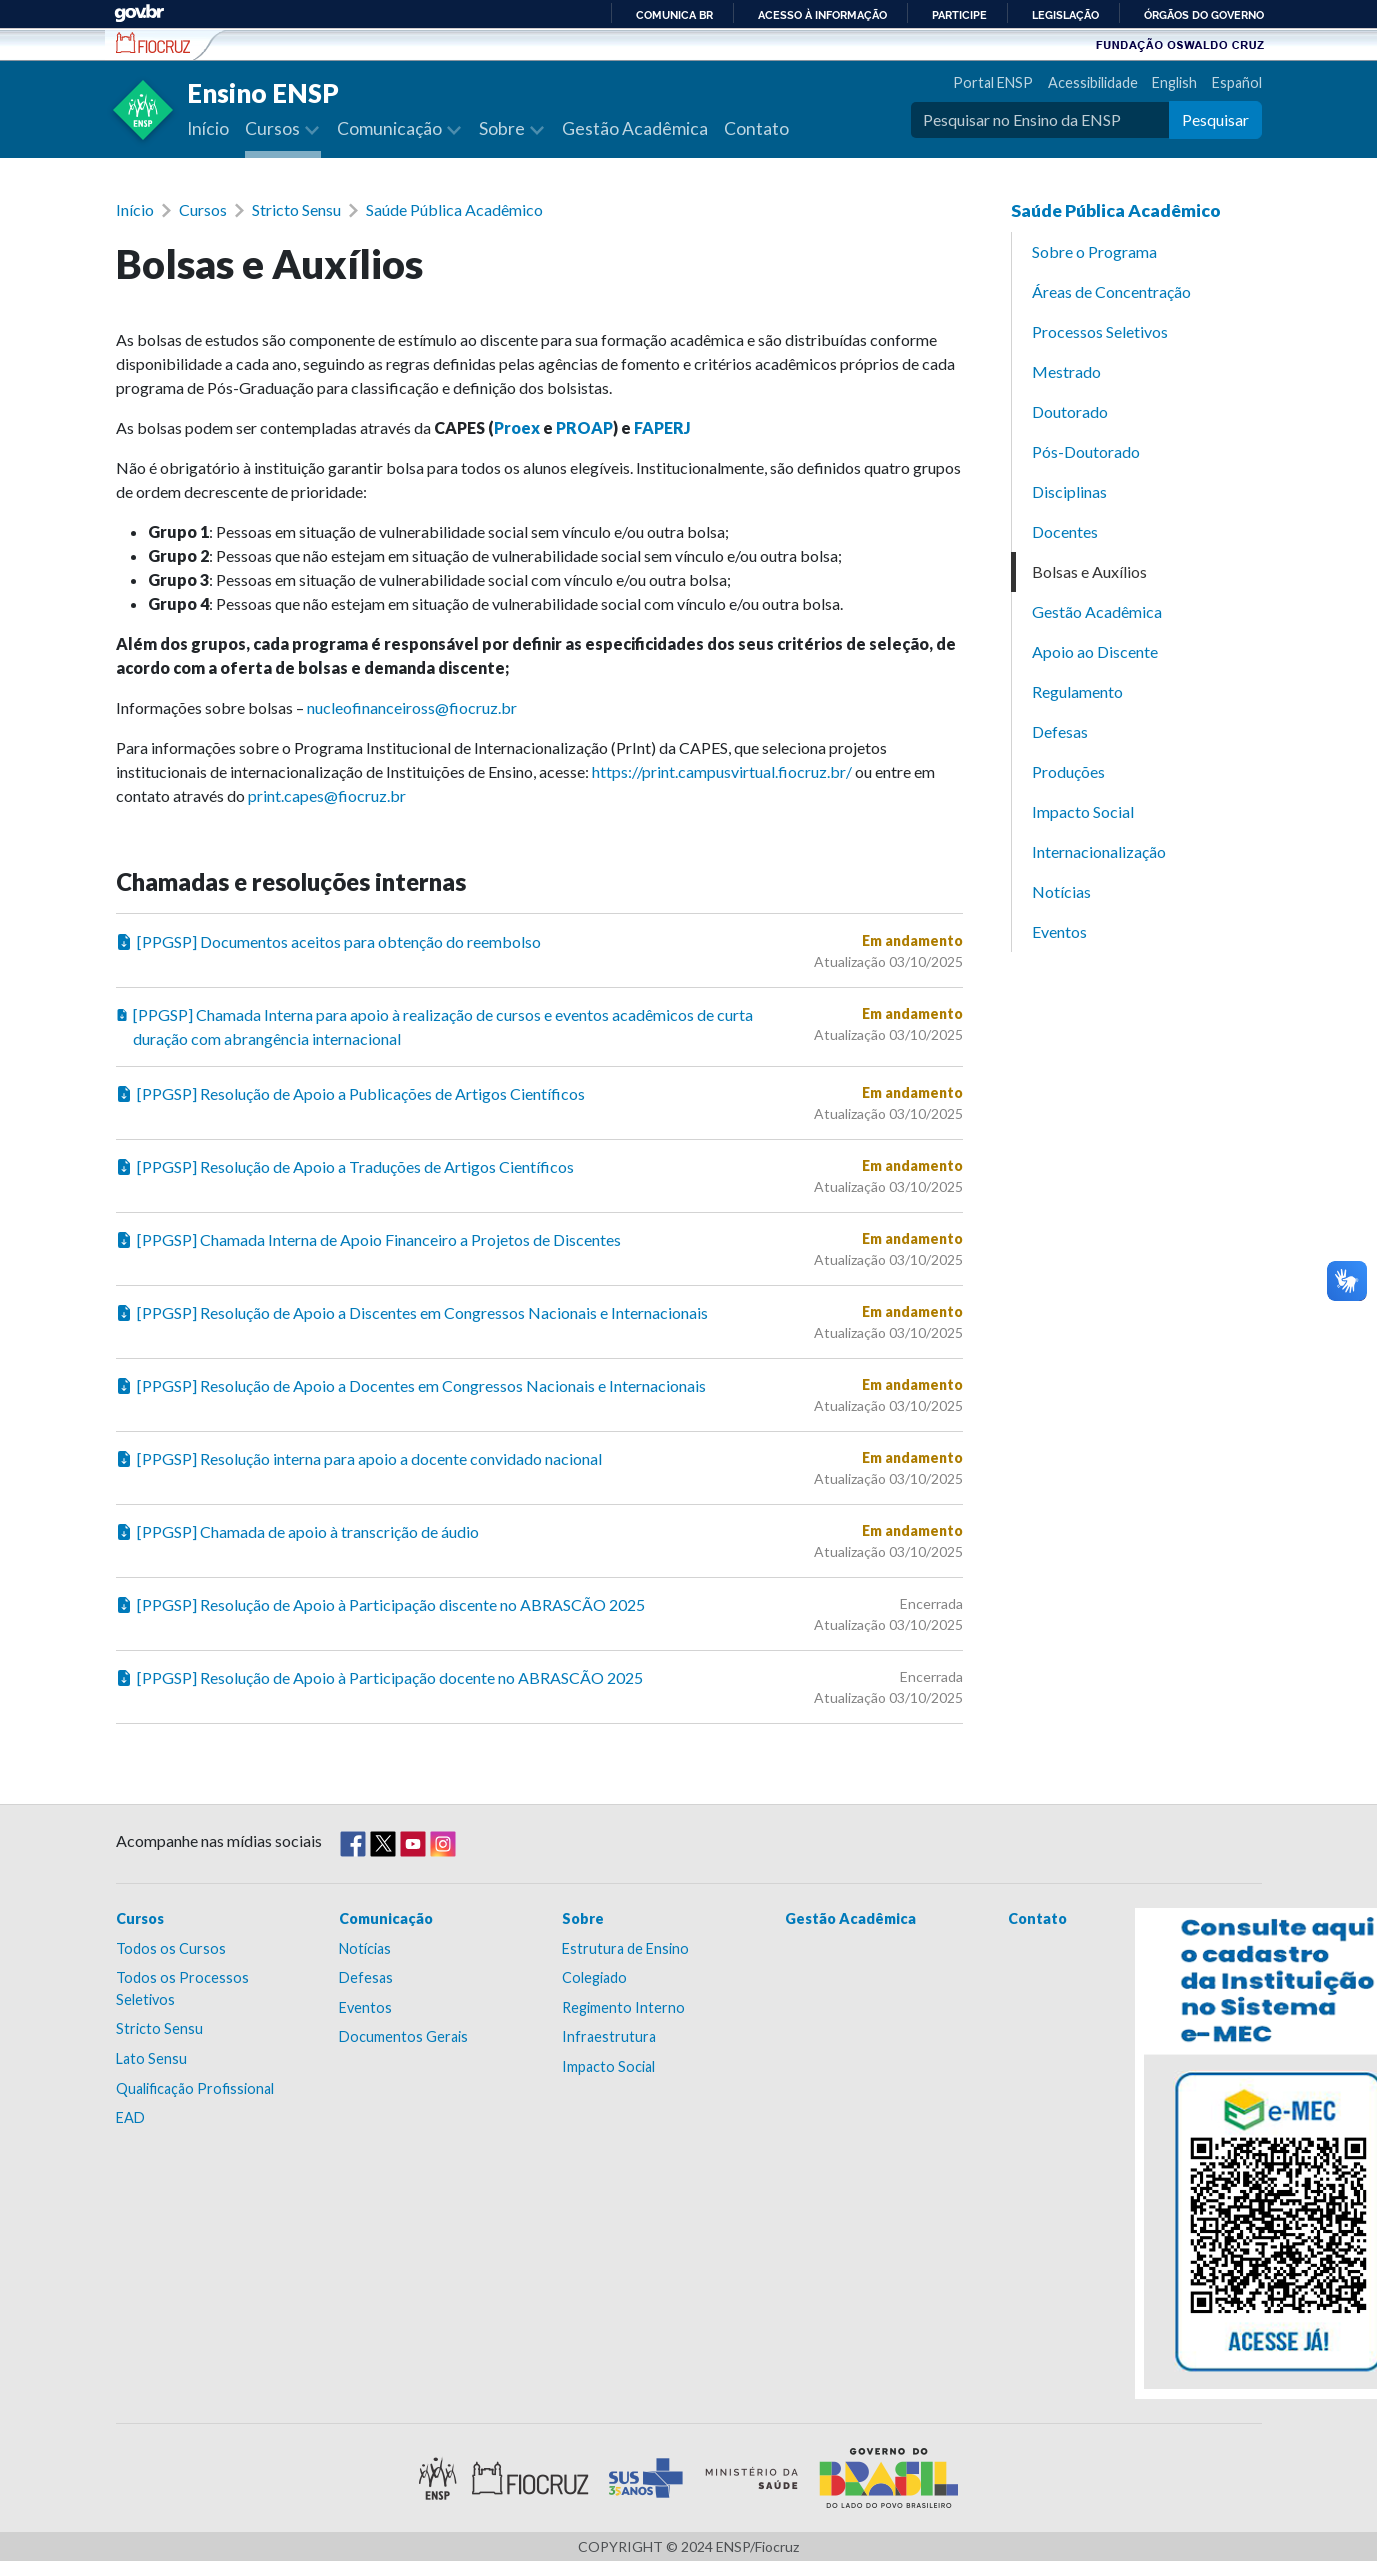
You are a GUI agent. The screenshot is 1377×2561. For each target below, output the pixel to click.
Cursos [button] (274, 128)
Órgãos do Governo (1204, 15)
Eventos (1059, 931)
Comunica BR (674, 15)
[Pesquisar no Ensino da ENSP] (1040, 120)
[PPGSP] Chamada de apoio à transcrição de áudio (297, 1532)
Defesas (1060, 731)
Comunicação (386, 1918)
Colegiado (594, 1977)
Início (208, 128)
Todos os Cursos (171, 1948)
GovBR (139, 13)
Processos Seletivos (1100, 331)
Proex (517, 427)
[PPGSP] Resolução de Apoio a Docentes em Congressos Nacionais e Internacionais (411, 1386)
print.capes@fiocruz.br (327, 795)
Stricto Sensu (296, 209)
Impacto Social (1083, 811)
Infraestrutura (609, 2036)
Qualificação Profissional (195, 2088)
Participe (959, 15)
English (1174, 82)
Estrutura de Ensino (625, 1948)
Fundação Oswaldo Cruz (1180, 44)
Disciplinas (1069, 491)
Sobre (583, 1918)
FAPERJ (662, 427)
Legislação (1065, 15)
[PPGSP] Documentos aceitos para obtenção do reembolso (328, 942)
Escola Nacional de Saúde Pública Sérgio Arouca (153, 43)
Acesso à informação (822, 15)
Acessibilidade (1093, 82)
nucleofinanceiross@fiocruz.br (412, 707)
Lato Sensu (151, 2058)
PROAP (584, 427)
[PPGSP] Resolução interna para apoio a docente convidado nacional (359, 1459)
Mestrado (1066, 371)
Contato (756, 128)
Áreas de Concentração (1111, 291)
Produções (1068, 771)
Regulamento (1077, 691)
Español (1237, 82)
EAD (130, 2117)
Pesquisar (1215, 119)
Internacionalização (1099, 851)
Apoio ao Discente (1095, 651)
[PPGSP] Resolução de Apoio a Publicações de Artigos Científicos (350, 1094)
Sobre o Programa (1094, 251)
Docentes (1065, 531)
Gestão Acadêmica (635, 128)
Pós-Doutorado (1086, 451)
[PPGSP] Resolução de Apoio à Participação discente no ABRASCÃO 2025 (380, 1605)
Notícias (1061, 891)
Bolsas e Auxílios (1089, 571)
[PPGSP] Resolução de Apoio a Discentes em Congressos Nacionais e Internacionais (412, 1313)
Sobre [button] (503, 128)
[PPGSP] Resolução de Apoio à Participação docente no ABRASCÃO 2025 (379, 1678)
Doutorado (1070, 411)
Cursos (203, 209)
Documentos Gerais (403, 2036)
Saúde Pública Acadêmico (454, 209)
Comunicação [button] (391, 128)
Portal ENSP (993, 82)
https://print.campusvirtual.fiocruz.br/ (722, 771)
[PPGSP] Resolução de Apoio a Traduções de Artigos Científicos (345, 1167)
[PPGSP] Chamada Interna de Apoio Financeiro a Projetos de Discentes (368, 1240)
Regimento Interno (623, 2007)
